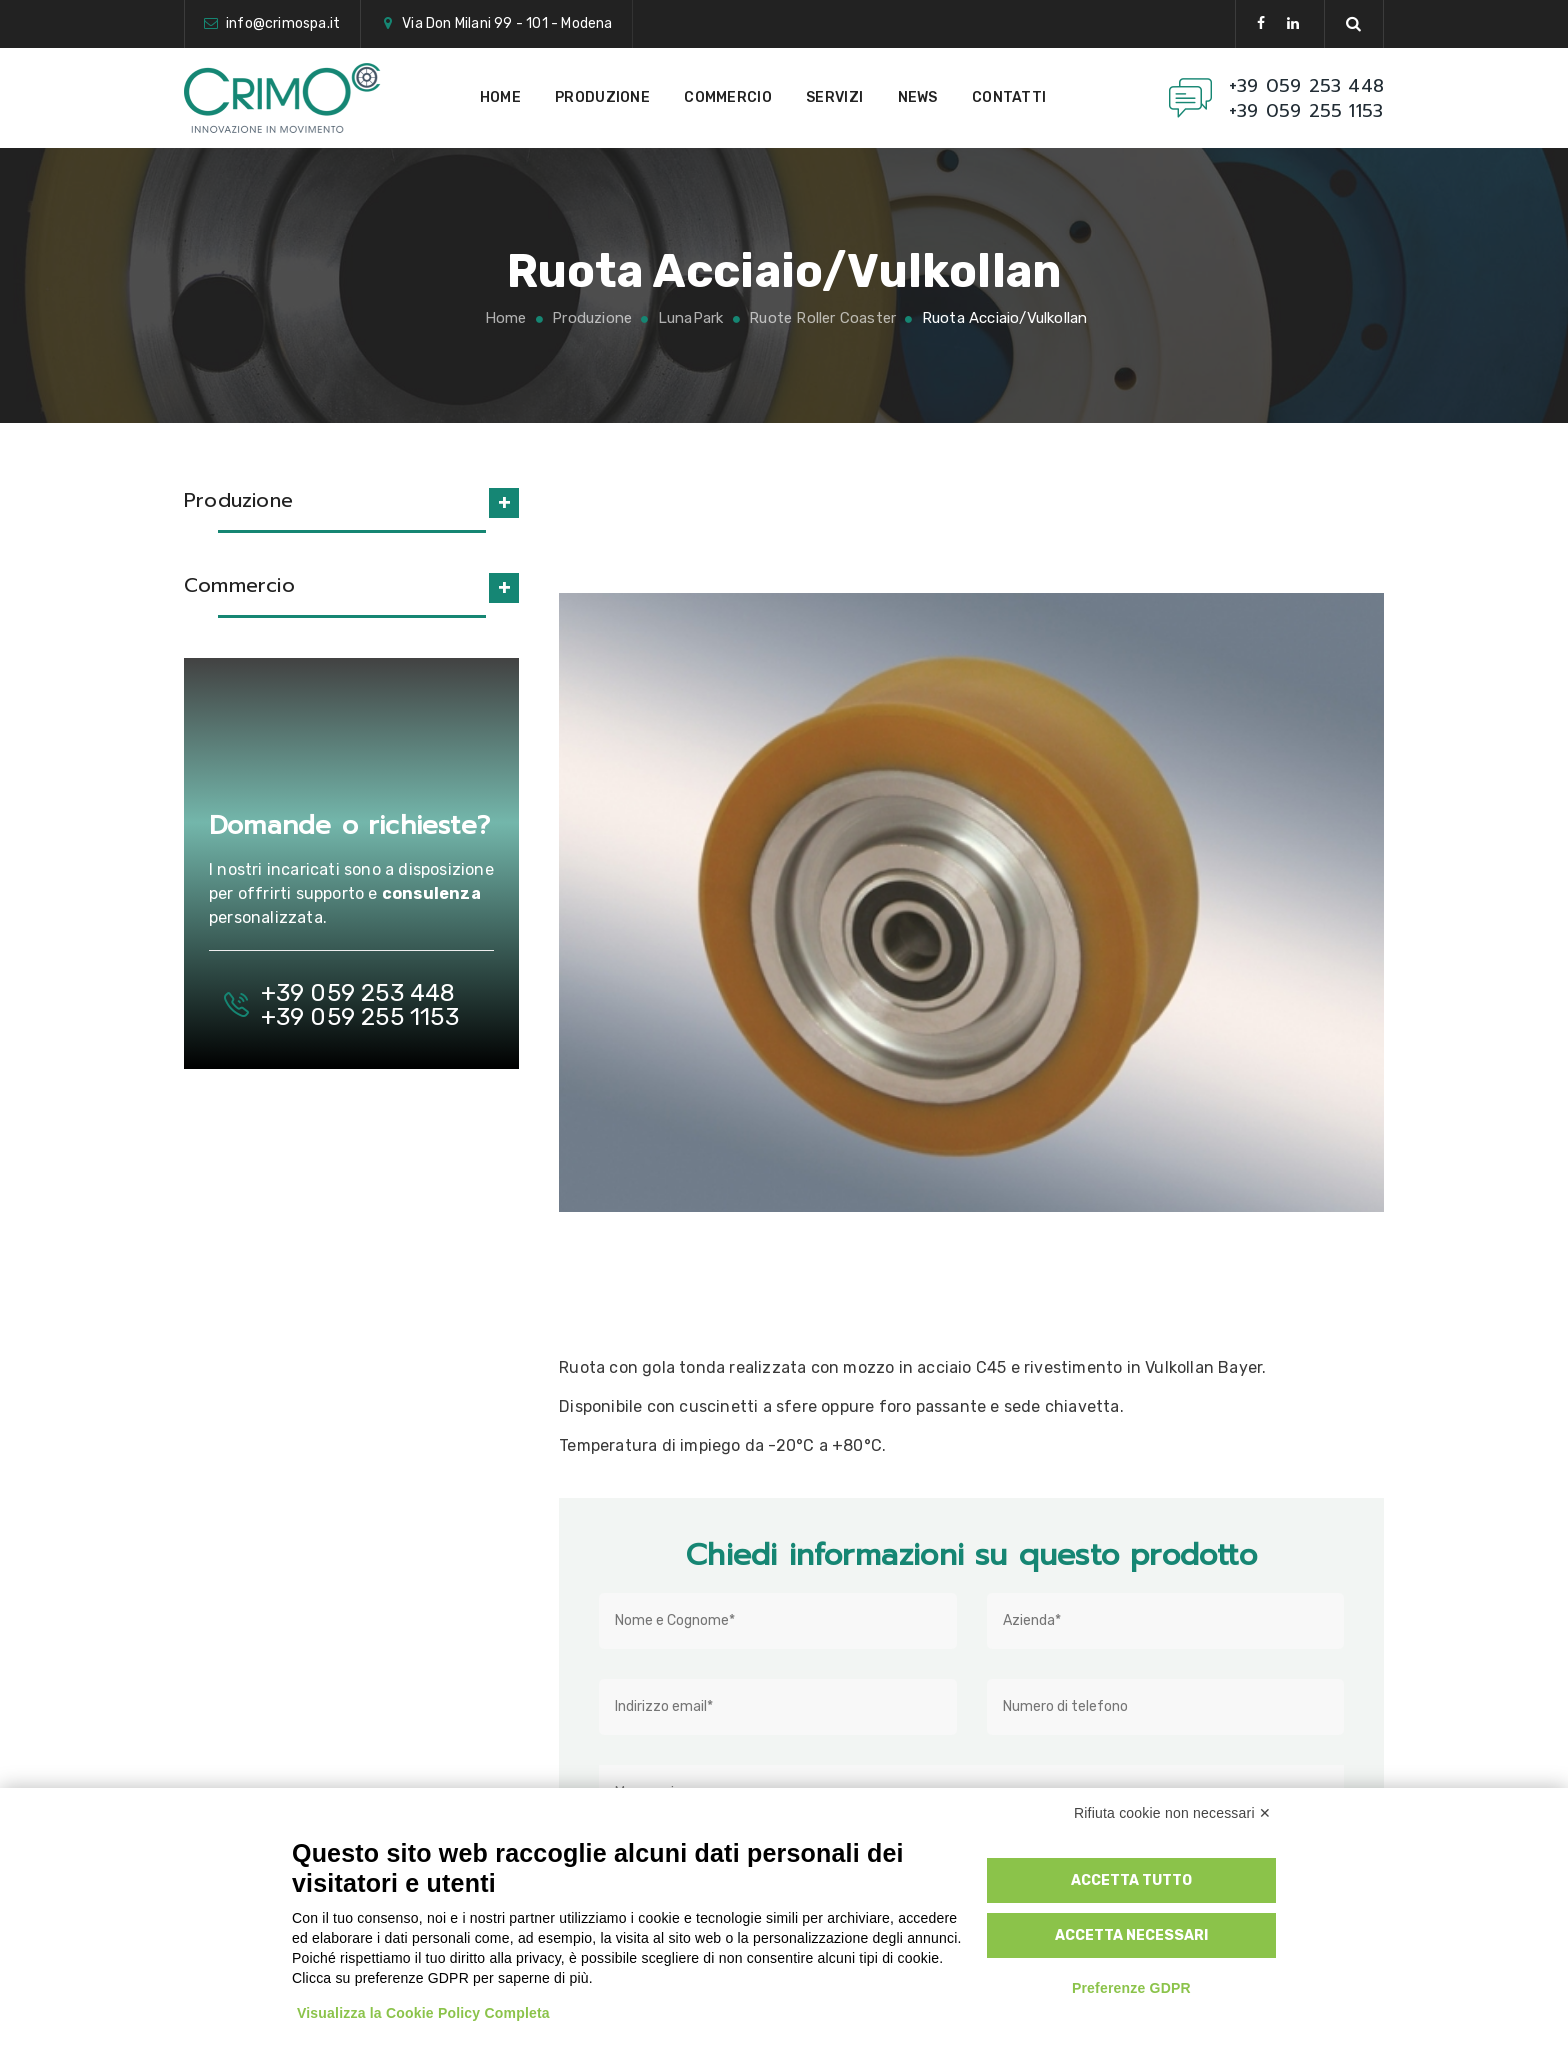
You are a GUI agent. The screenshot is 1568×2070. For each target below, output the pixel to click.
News (918, 97)
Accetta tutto (1131, 1880)
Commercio (728, 97)
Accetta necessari (1131, 1935)
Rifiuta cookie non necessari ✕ (1172, 1813)
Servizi (834, 97)
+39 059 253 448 (1306, 86)
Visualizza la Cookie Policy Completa (423, 2013)
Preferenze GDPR (1131, 1988)
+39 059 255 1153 (1306, 111)
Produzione (602, 97)
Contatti (1009, 97)
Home (500, 97)
